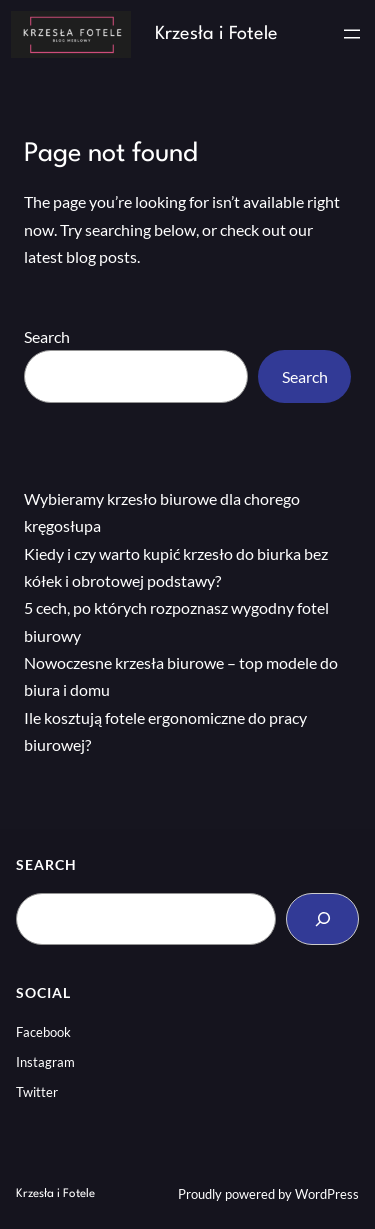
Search (47, 336)
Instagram (45, 1062)
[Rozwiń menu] (352, 34)
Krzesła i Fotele (216, 34)
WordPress (327, 1194)
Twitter (37, 1092)
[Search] (322, 918)
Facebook (43, 1032)
